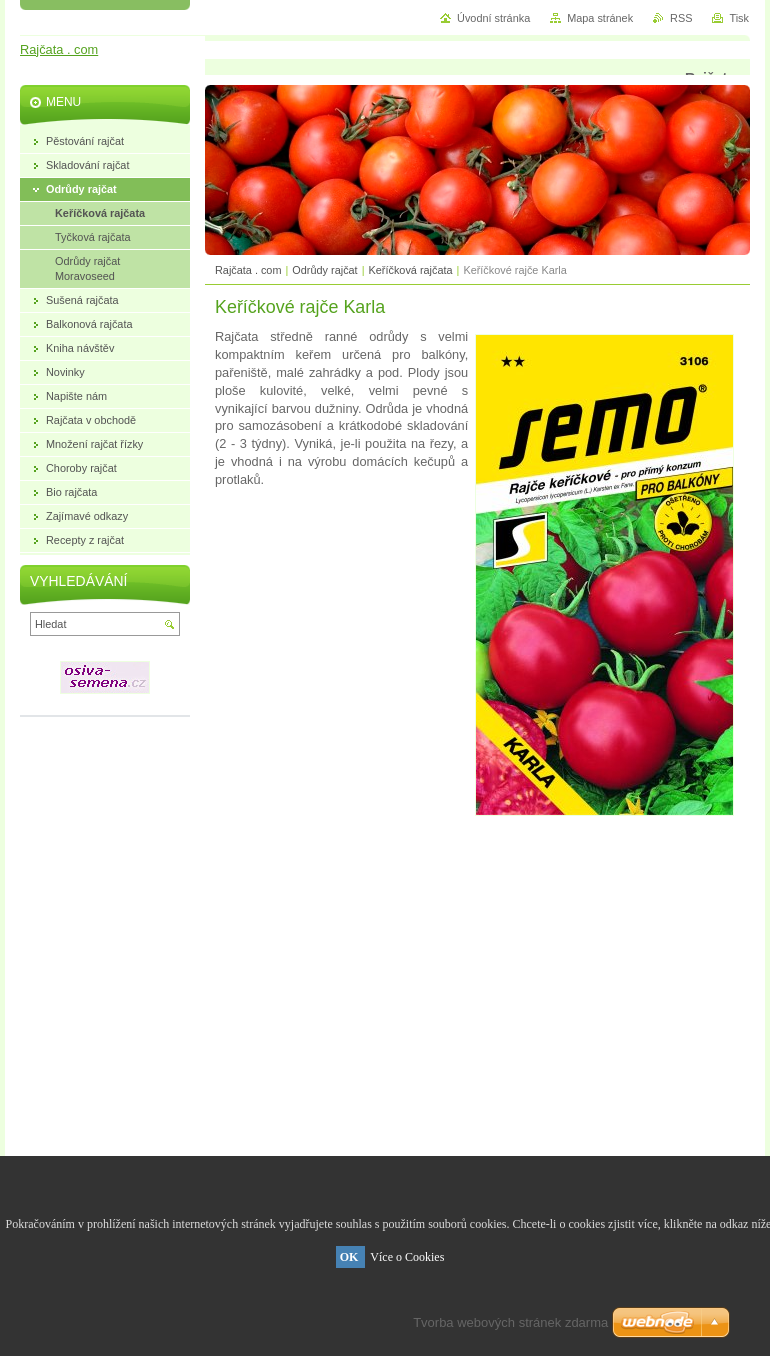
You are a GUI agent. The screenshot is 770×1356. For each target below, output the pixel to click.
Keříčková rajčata (411, 270)
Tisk (739, 18)
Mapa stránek (600, 18)
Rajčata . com (248, 270)
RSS (681, 18)
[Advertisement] (478, 933)
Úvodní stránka (493, 18)
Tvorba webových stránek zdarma (510, 1322)
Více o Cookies (407, 1257)
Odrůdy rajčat (324, 270)
